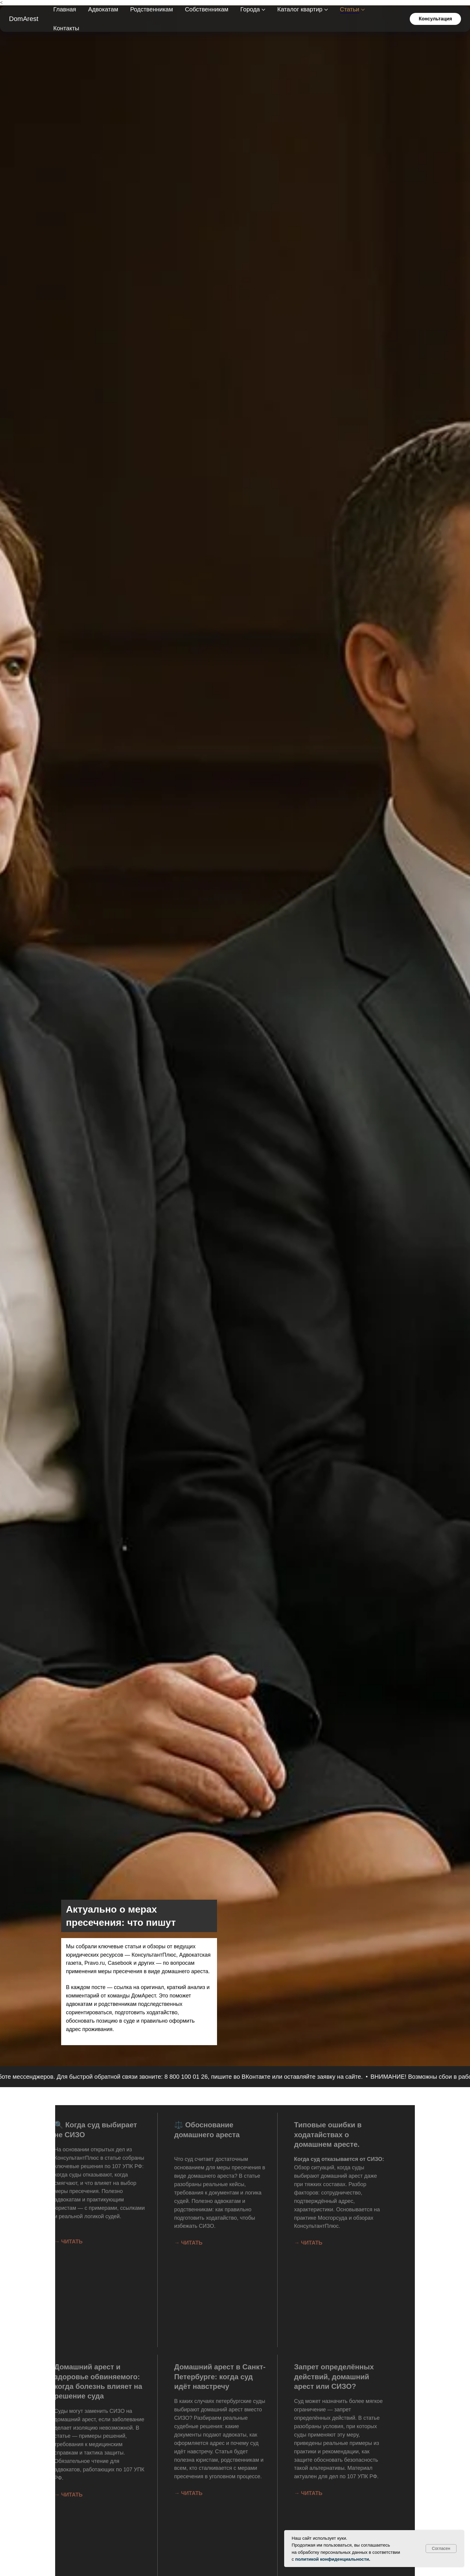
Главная (64, 9)
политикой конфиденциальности (332, 2559)
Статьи (349, 9)
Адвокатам (103, 9)
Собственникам (206, 9)
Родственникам (151, 9)
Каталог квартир (300, 9)
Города (250, 9)
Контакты (66, 28)
